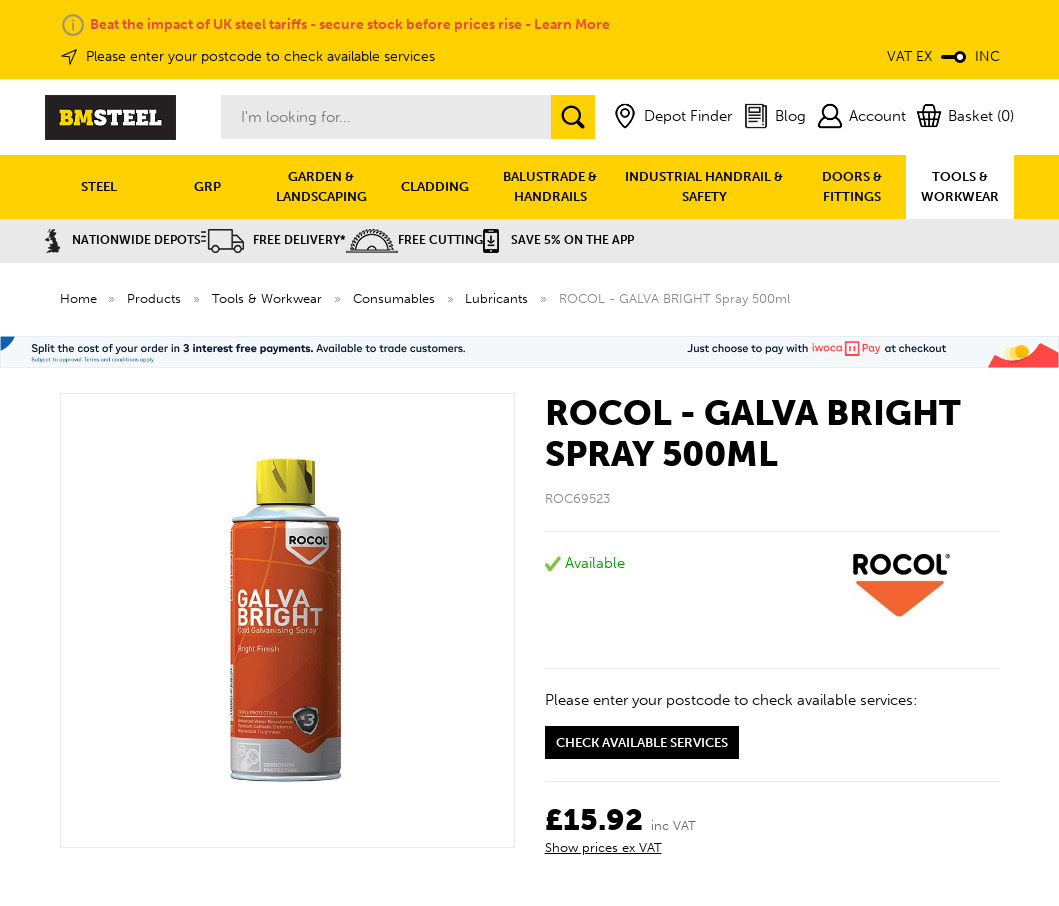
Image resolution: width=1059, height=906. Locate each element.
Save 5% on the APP (558, 240)
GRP (207, 186)
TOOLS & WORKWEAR (960, 186)
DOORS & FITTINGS (852, 186)
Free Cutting (414, 240)
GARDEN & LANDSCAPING (321, 186)
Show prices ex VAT (603, 847)
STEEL (99, 186)
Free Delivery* (273, 240)
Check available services (642, 742)
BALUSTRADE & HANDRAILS (550, 186)
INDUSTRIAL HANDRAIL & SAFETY (704, 186)
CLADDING (435, 186)
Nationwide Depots (123, 240)
